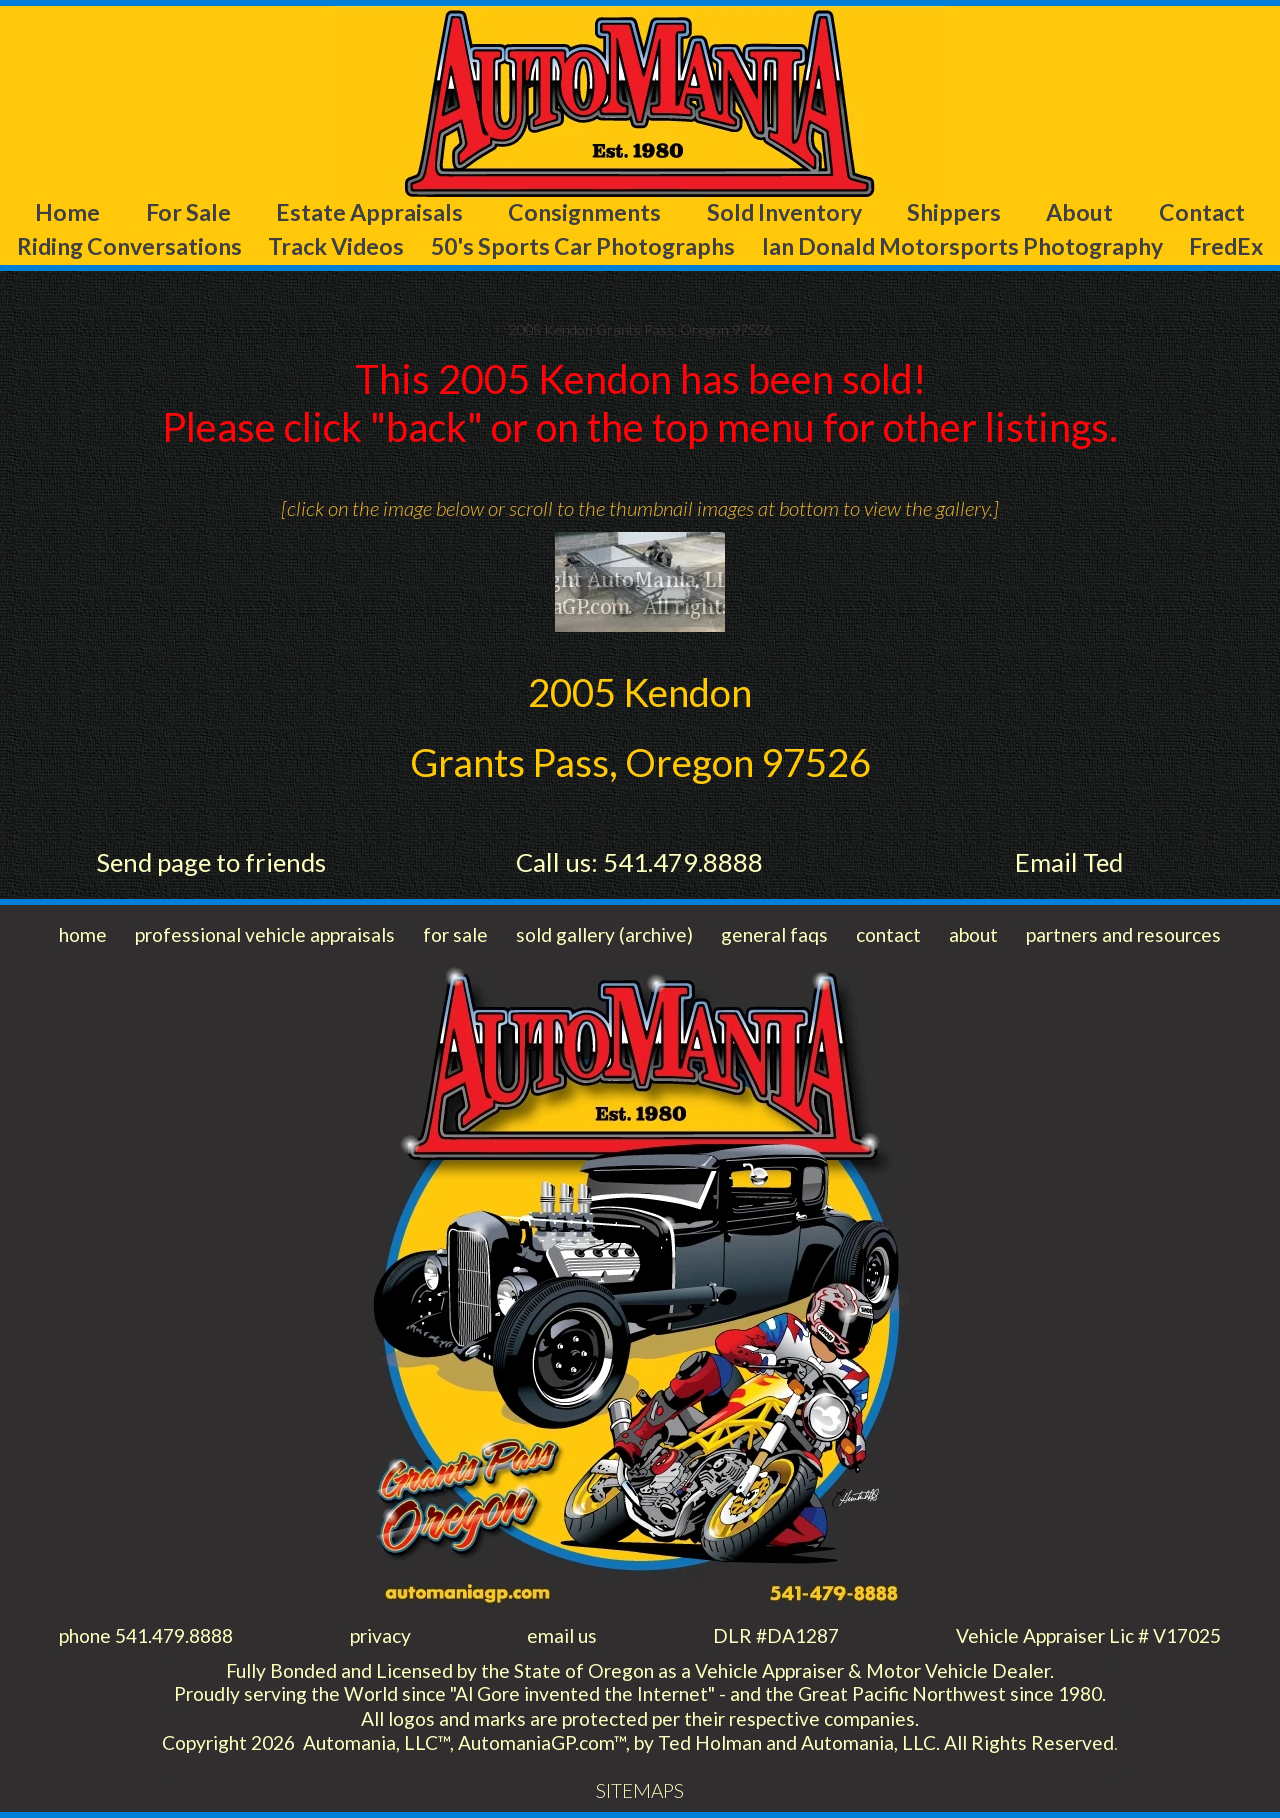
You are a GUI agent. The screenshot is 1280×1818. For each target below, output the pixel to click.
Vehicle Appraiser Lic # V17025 (1088, 1635)
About (1079, 212)
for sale (455, 934)
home (83, 934)
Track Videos (336, 246)
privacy (380, 1635)
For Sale (188, 212)
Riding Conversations (129, 246)
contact (888, 934)
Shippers (954, 212)
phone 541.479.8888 (146, 1635)
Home (67, 212)
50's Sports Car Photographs (583, 246)
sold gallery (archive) (604, 934)
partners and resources (1123, 934)
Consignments (584, 212)
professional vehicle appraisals (265, 934)
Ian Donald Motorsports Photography (962, 246)
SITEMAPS (640, 1790)
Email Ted (1069, 862)
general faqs (774, 934)
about (973, 934)
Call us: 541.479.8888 (639, 862)
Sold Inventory (784, 212)
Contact (1202, 212)
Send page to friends (211, 862)
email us (562, 1635)
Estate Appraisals (369, 212)
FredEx (1226, 246)
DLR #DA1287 (776, 1635)
